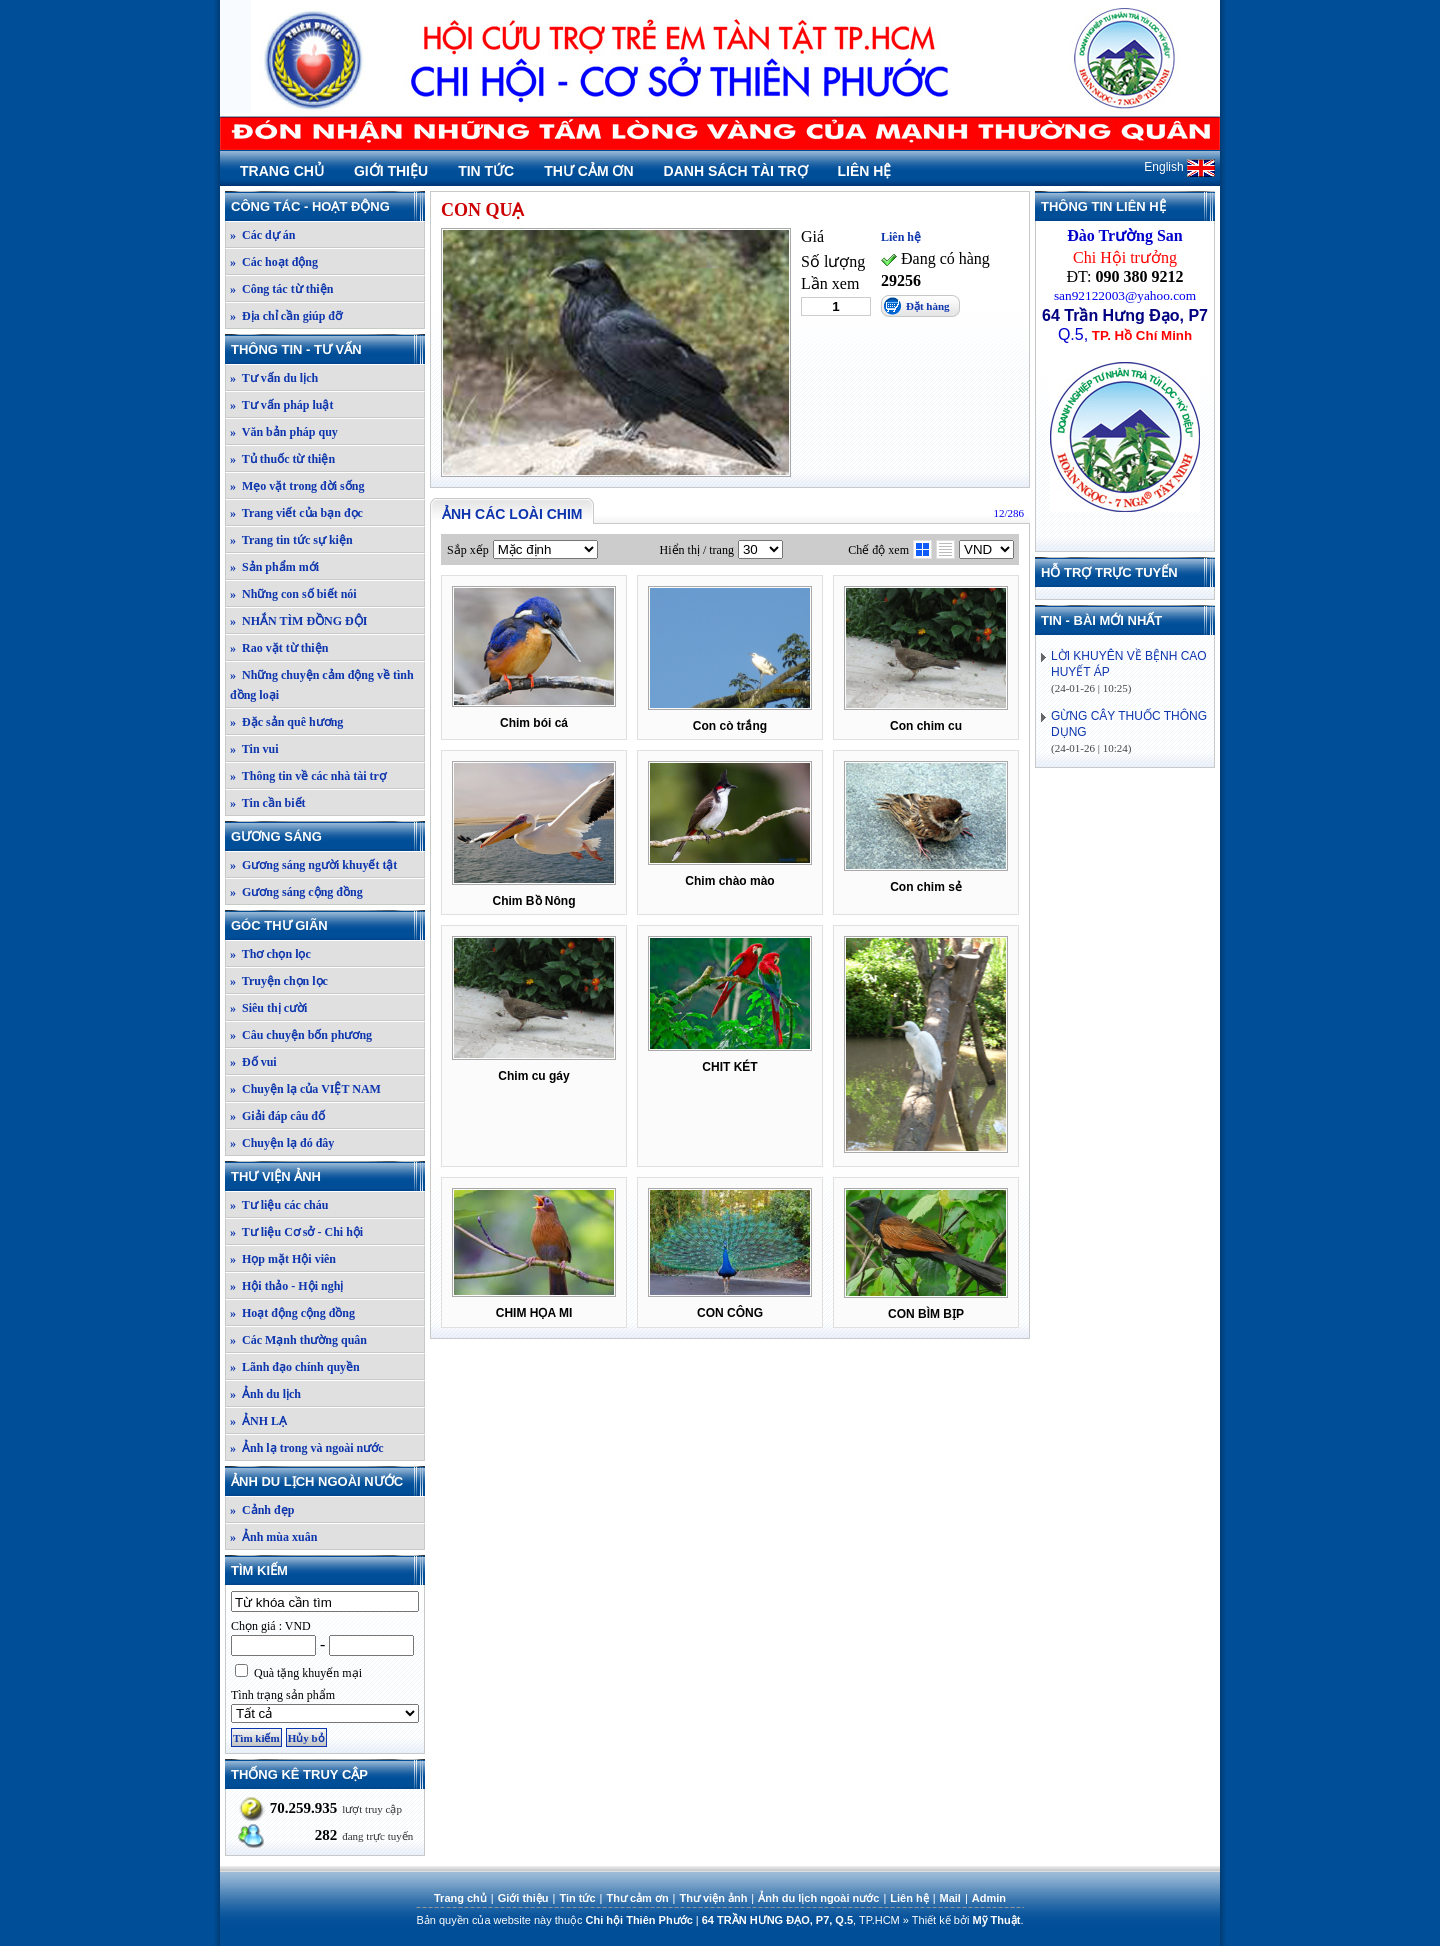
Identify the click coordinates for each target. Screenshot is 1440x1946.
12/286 (1008, 513)
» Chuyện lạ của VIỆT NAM (305, 1089)
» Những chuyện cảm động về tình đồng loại (322, 685)
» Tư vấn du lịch (274, 378)
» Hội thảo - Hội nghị (286, 1286)
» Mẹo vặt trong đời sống (297, 486)
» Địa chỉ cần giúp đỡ (286, 316)
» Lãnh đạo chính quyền (295, 1367)
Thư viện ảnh (327, 1176)
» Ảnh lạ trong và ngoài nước (306, 1448)
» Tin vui (254, 749)
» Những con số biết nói (293, 594)
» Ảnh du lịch (265, 1394)
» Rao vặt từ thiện (279, 648)
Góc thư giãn (327, 925)
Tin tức (486, 171)
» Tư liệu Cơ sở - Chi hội (296, 1232)
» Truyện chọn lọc (279, 981)
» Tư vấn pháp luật (282, 405)
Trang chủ (282, 171)
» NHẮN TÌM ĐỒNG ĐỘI (298, 621)
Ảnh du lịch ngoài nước (327, 1481)
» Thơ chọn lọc (270, 954)
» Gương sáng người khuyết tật (313, 865)
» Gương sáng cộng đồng (296, 892)
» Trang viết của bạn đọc (296, 513)
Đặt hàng (928, 306)
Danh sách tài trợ (736, 171)
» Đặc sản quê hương (286, 722)
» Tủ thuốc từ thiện (282, 459)
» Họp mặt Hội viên (283, 1259)
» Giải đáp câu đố (277, 1116)
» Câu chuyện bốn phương (301, 1035)
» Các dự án (262, 235)
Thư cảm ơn (588, 171)
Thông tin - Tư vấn (327, 349)
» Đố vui (253, 1062)
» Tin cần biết (268, 803)
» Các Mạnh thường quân (298, 1340)
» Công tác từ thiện (281, 289)
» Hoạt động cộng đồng (292, 1313)
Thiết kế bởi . (968, 1920)
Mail (950, 1898)
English (1179, 167)
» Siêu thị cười (268, 1008)
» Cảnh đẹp (262, 1510)
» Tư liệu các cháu (279, 1205)
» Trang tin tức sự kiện (291, 540)
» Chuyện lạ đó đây (282, 1143)
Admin (989, 1898)
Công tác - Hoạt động (327, 206)
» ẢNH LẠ (258, 1421)
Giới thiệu (391, 171)
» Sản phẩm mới (274, 567)
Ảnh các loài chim (512, 514)
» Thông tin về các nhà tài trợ (308, 776)
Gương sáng (327, 836)
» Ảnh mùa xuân (273, 1537)
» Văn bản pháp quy (284, 432)
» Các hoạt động (274, 262)
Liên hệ (865, 171)
